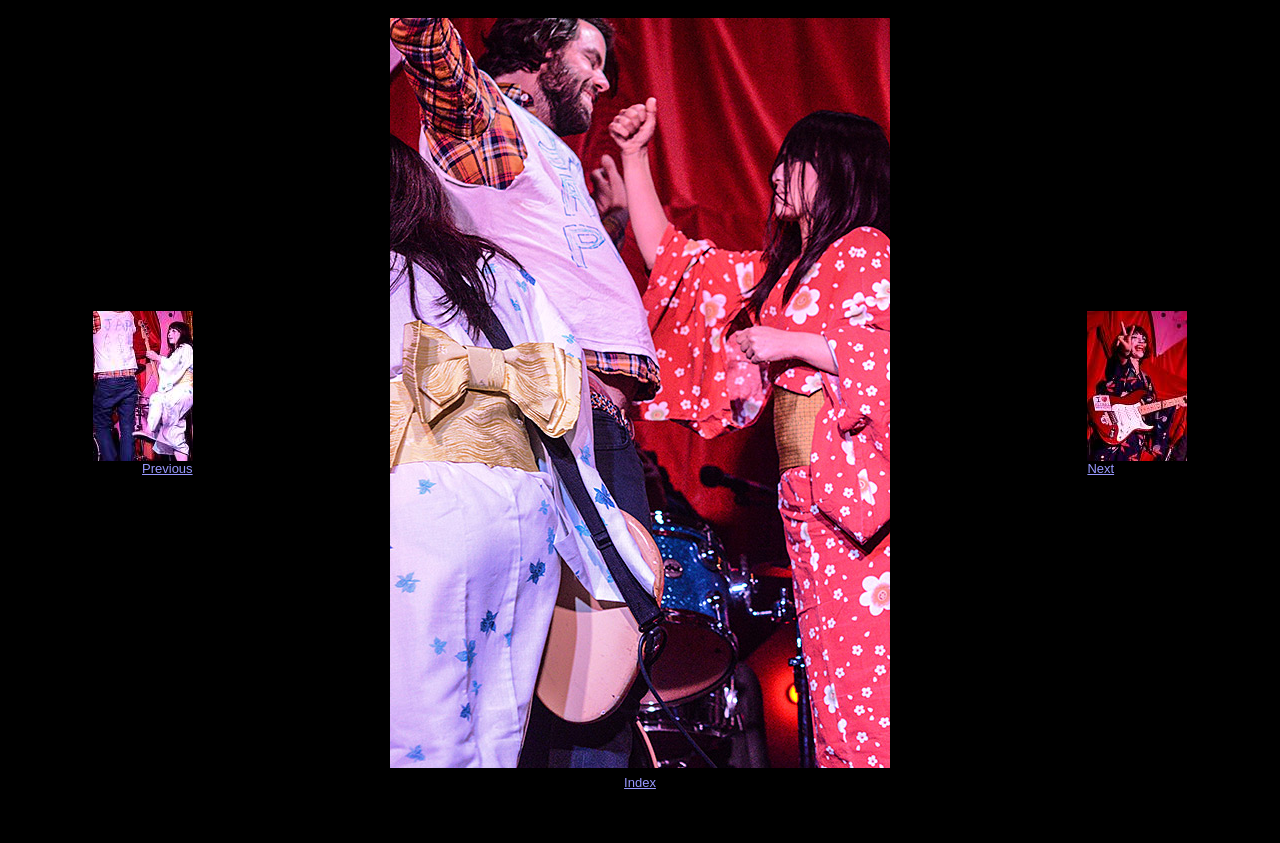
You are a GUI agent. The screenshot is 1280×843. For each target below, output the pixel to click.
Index (640, 782)
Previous (167, 468)
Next (1100, 468)
